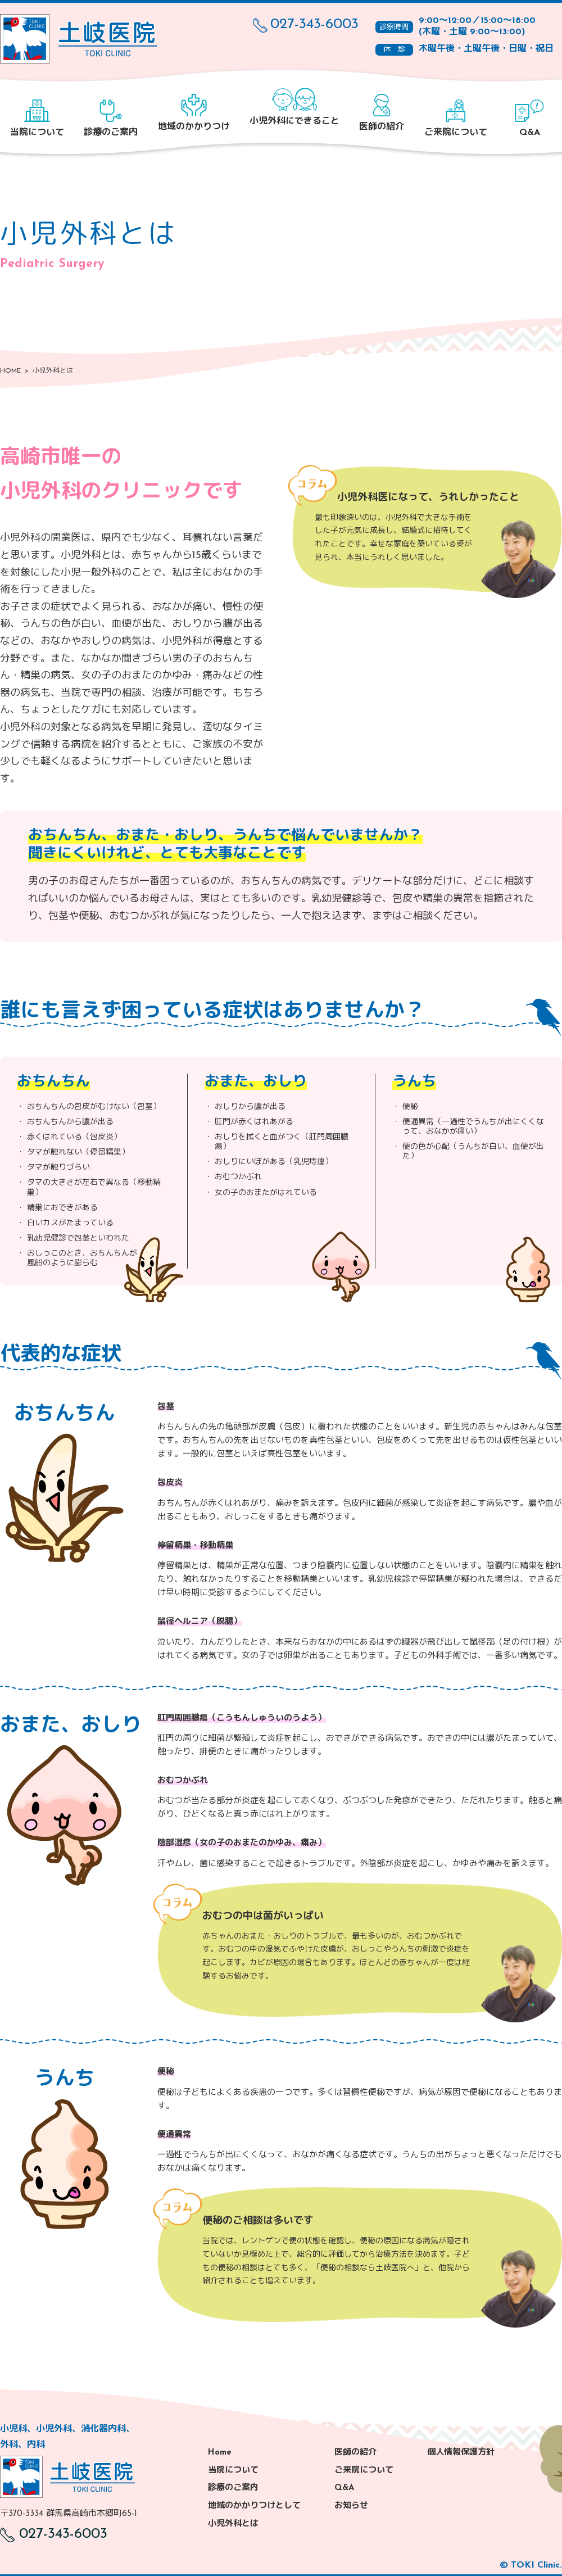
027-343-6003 (306, 25)
